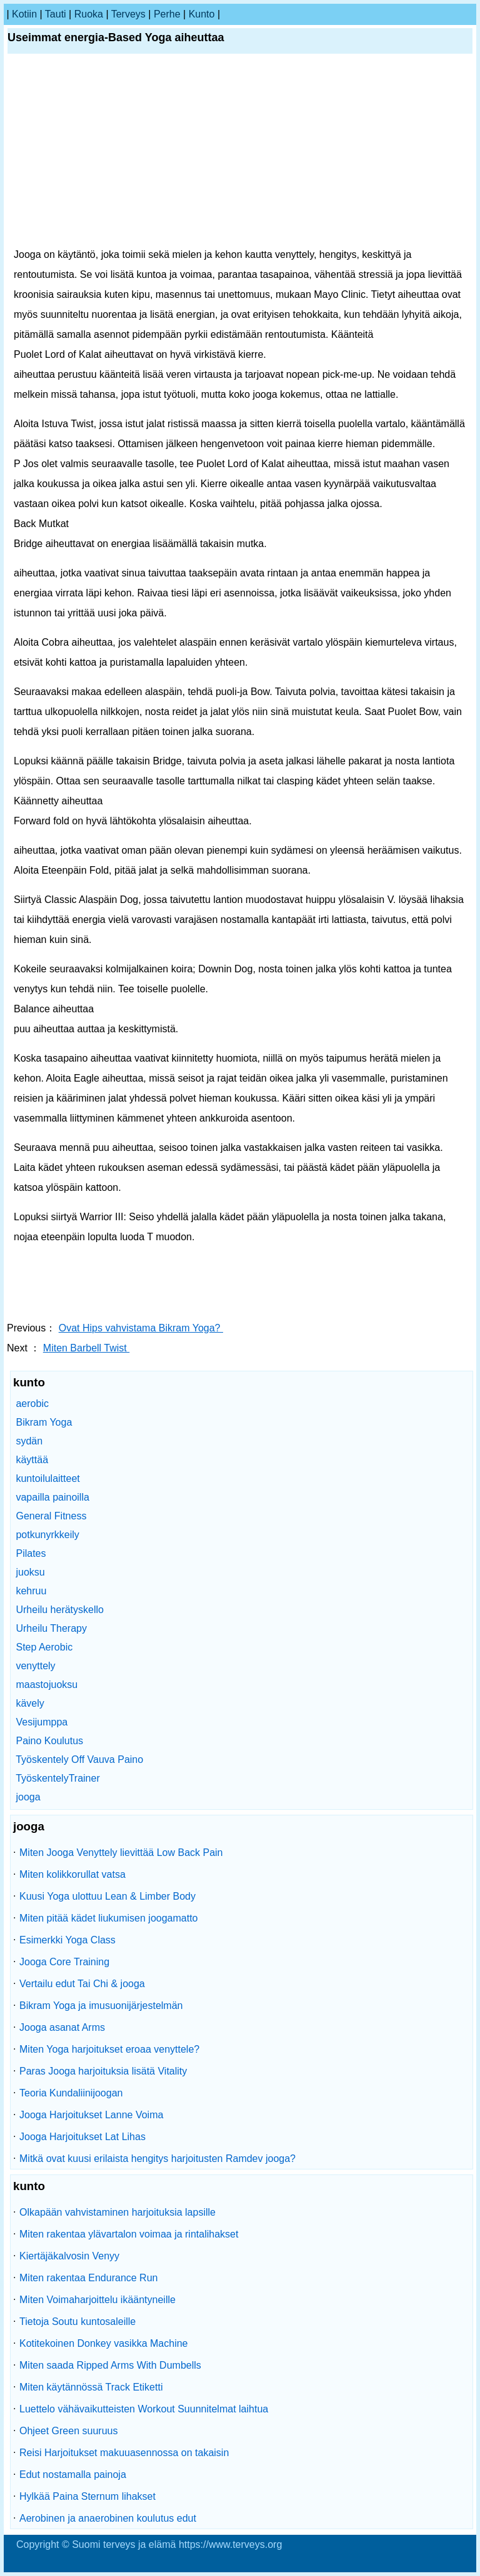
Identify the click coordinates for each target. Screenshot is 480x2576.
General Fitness (51, 1516)
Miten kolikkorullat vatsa (72, 1874)
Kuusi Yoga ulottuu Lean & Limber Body (107, 1896)
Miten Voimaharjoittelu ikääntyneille (97, 2299)
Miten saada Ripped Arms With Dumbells (110, 2365)
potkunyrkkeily (47, 1534)
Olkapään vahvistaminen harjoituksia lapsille (117, 2212)
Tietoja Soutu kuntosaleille (77, 2321)
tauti (55, 14)
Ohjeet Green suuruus (68, 2430)
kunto (202, 14)
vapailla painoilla (52, 1497)
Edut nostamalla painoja (72, 2474)
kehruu (31, 1591)
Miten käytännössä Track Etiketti (90, 2387)
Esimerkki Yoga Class (67, 1940)
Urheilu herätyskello (60, 1609)
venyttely (35, 1666)
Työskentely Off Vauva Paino (79, 1759)
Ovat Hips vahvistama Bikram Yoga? (141, 1328)
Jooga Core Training (64, 1962)
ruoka (88, 14)
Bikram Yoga (44, 1422)
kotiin (24, 14)
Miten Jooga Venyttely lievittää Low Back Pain (121, 1852)
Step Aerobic (44, 1647)
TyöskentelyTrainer (58, 1778)
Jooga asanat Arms (62, 2027)
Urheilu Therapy (51, 1628)
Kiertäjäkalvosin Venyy (69, 2256)
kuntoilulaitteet (47, 1478)
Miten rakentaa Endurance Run (88, 2278)
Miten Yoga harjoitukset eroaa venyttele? (109, 2049)
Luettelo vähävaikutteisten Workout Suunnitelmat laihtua (143, 2409)
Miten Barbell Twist (86, 1348)
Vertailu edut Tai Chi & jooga (82, 1983)
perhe (167, 14)
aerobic (32, 1403)
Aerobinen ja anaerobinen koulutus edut (107, 2518)
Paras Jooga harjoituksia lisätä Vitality (103, 2071)
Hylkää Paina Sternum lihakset (87, 2496)
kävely (30, 1703)
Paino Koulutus (49, 1740)
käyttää (32, 1459)
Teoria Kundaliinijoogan (70, 2093)
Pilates (31, 1553)
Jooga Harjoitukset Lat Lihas (82, 2136)
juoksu (30, 1572)
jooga (28, 1797)
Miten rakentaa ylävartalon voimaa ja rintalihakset (128, 2234)
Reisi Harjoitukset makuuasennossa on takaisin (124, 2452)
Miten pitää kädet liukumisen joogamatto (108, 1918)
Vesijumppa (42, 1722)
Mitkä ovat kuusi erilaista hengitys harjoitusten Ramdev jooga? (157, 2158)
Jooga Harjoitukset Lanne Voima (91, 2115)
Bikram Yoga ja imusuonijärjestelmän (100, 2005)
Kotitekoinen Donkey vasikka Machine (103, 2343)
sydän (29, 1441)
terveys (128, 14)
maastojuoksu (47, 1684)
